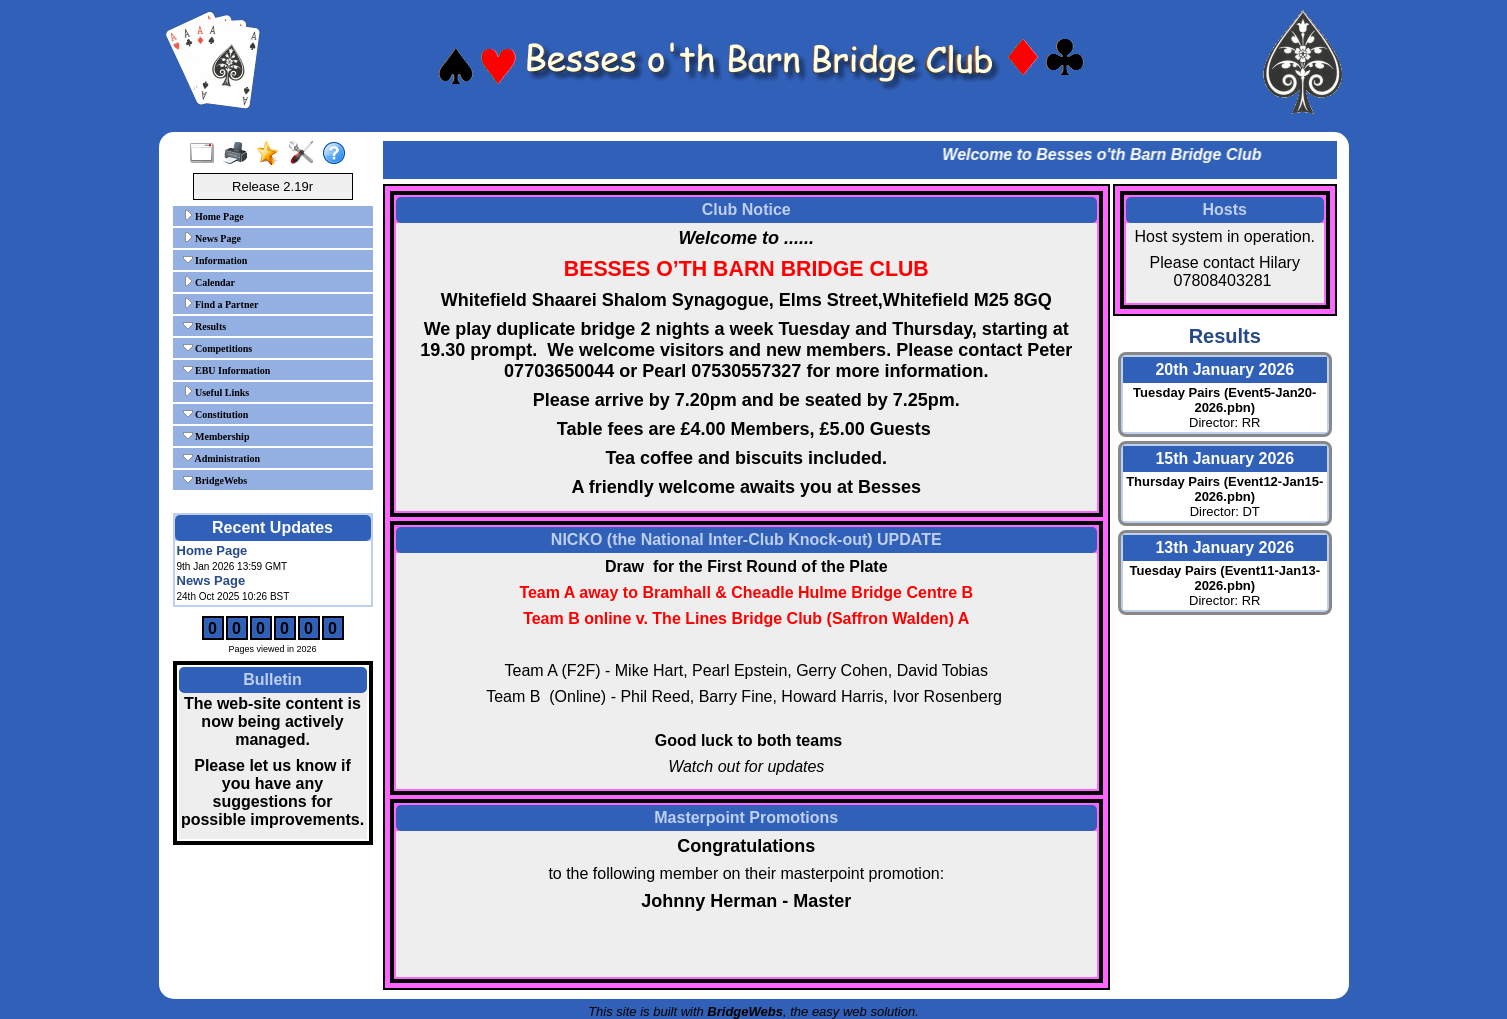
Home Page (213, 216)
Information (215, 260)
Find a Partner (221, 304)
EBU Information (227, 370)
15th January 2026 (1224, 458)
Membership (216, 436)
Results (205, 326)
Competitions (218, 348)
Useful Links (216, 392)
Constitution (216, 414)
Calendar (209, 282)
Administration (222, 458)
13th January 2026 (1224, 547)
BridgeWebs (215, 480)
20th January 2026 (1224, 369)
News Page (212, 238)
